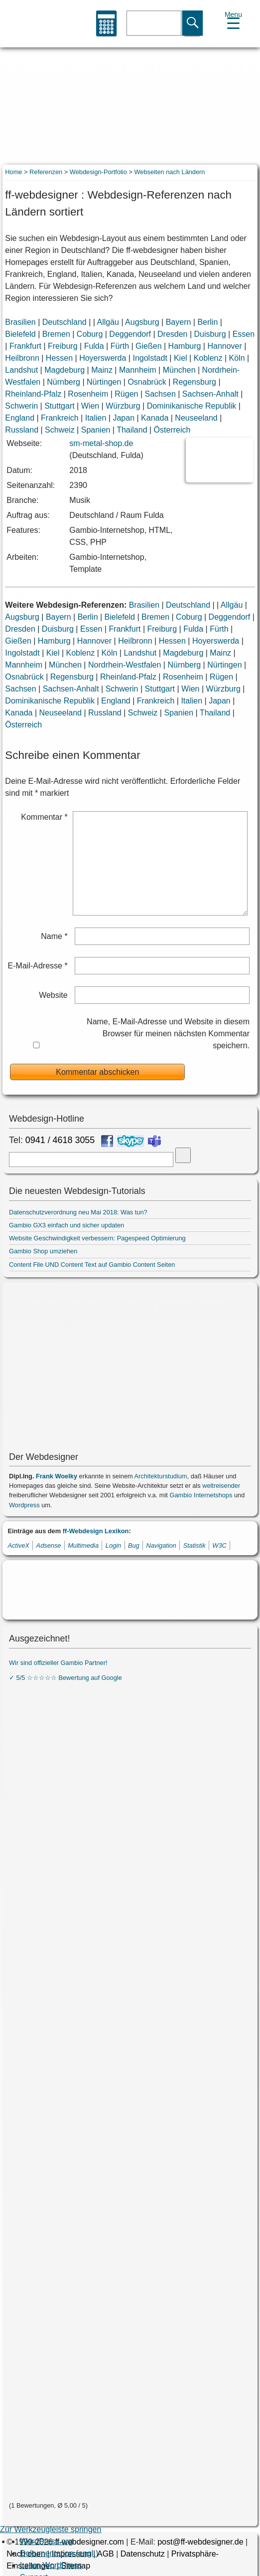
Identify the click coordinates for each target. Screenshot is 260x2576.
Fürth (120, 346)
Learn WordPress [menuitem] (51, 2565)
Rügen (126, 394)
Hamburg (184, 346)
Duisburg (210, 334)
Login (113, 1545)
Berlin (207, 322)
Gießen (148, 346)
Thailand (132, 430)
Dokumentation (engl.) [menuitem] (59, 2553)
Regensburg (194, 382)
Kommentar (44, 817)
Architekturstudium (160, 1476)
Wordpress (24, 1505)
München (179, 370)
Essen (244, 334)
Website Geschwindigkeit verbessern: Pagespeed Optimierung (97, 1238)
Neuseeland (196, 418)
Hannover (224, 346)
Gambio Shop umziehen (43, 1251)
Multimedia (83, 1545)
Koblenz (208, 358)
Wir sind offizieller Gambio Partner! (58, 1662)
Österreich (172, 430)
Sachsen (160, 394)
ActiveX (18, 1545)
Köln (237, 358)
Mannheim (137, 370)
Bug (133, 1545)
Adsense (48, 1545)
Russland (21, 430)
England (19, 418)
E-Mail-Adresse (38, 965)
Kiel (180, 358)
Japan (123, 418)
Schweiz (60, 430)
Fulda (94, 346)
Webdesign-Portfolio (98, 172)
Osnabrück (147, 382)
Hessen (59, 358)
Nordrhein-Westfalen (124, 665)
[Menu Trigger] (233, 18)
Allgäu (108, 322)
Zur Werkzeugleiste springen (50, 2529)
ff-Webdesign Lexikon (96, 1531)
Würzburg (123, 406)
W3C (219, 1545)
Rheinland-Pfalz (33, 394)
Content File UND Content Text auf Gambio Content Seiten (92, 1264)
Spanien (96, 430)
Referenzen (45, 172)
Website (53, 995)
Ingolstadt (149, 358)
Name (54, 936)
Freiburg (63, 346)
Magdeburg (64, 370)
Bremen (56, 334)
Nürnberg (63, 382)
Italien (96, 418)
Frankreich (60, 418)
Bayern (178, 322)
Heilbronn (22, 358)
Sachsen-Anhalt (210, 394)
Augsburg (142, 322)
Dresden (172, 334)
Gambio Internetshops (200, 1495)
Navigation (161, 1545)
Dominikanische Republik (192, 406)
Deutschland (64, 322)
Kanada (154, 418)
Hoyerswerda (102, 358)
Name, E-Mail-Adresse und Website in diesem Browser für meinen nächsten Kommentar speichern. (168, 1033)
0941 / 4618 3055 (60, 1140)
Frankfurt (25, 346)
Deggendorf (130, 334)
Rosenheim (88, 394)
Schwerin (21, 406)
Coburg (90, 334)
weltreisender (221, 1485)
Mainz (102, 370)
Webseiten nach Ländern (169, 172)
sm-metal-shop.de (101, 443)
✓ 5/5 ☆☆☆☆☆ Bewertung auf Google (65, 1677)
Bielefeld (20, 334)
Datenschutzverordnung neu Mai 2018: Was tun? (78, 1212)
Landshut (21, 370)
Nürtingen (104, 382)
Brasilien (20, 322)
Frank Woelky (56, 1476)
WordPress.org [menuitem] (46, 2541)
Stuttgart (59, 406)
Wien (90, 406)
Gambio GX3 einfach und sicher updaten (66, 1225)
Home (13, 172)
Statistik (194, 1545)
